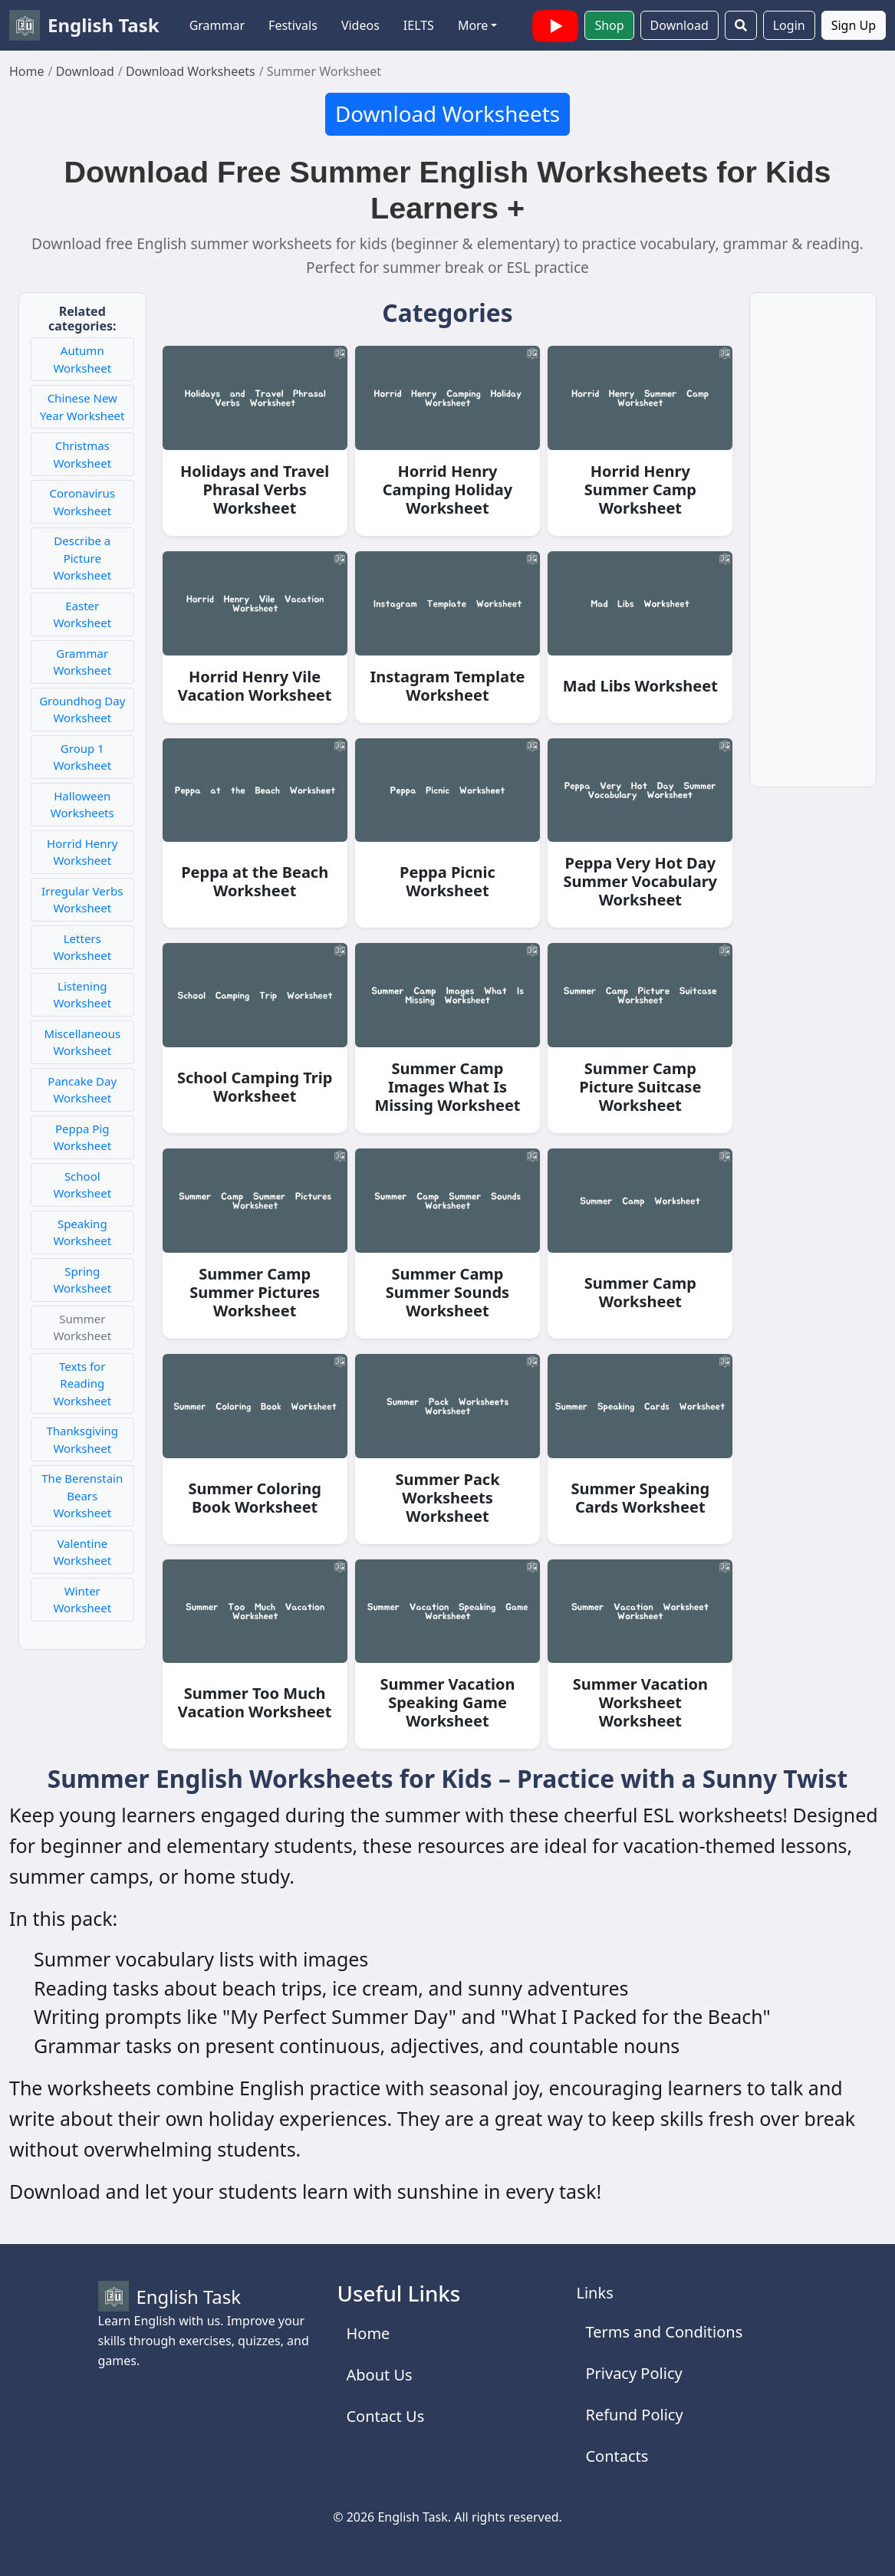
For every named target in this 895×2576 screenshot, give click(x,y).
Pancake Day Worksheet (82, 1089)
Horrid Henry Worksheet (82, 852)
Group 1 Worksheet (82, 757)
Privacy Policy (633, 2373)
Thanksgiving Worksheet (82, 1439)
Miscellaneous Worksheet (82, 1042)
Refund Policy (634, 2414)
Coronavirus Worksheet (82, 501)
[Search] (741, 25)
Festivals (293, 25)
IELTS (418, 25)
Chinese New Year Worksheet (82, 406)
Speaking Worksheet (82, 1232)
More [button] (473, 25)
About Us (379, 2374)
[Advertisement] (813, 549)
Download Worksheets (447, 113)
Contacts (616, 2456)
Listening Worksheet (82, 994)
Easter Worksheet (82, 614)
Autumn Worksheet (82, 359)
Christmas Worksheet (82, 454)
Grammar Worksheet (82, 662)
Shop (609, 25)
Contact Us (385, 2416)
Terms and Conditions (663, 2331)
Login (789, 25)
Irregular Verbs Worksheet (82, 899)
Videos (360, 25)
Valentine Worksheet (82, 1552)
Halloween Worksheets (82, 804)
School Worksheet (82, 1184)
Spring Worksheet (82, 1279)
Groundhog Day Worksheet (82, 709)
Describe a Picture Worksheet (82, 558)
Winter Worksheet (82, 1599)
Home (368, 2333)
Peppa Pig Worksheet (82, 1137)
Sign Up (853, 25)
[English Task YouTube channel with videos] (555, 23)
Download (679, 25)
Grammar (217, 25)
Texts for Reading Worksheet (82, 1383)
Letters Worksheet (82, 947)
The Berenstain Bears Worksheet (82, 1495)
